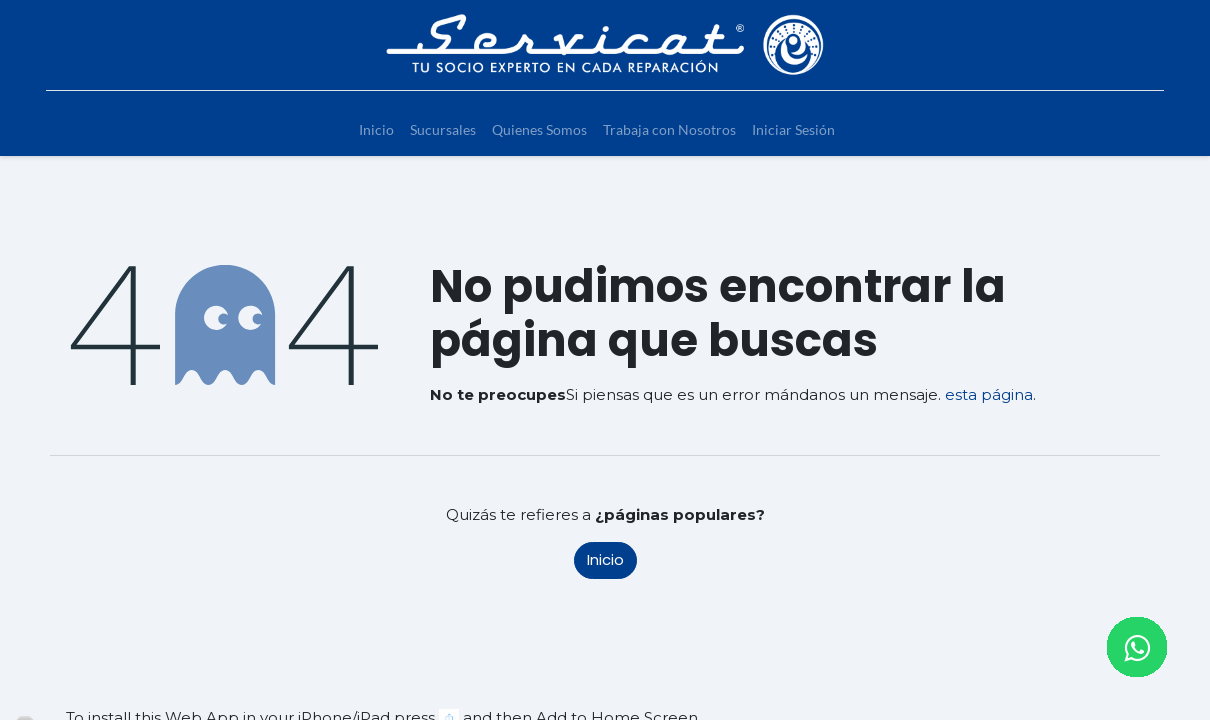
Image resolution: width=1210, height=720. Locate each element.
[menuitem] (376, 129)
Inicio (605, 559)
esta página (989, 394)
